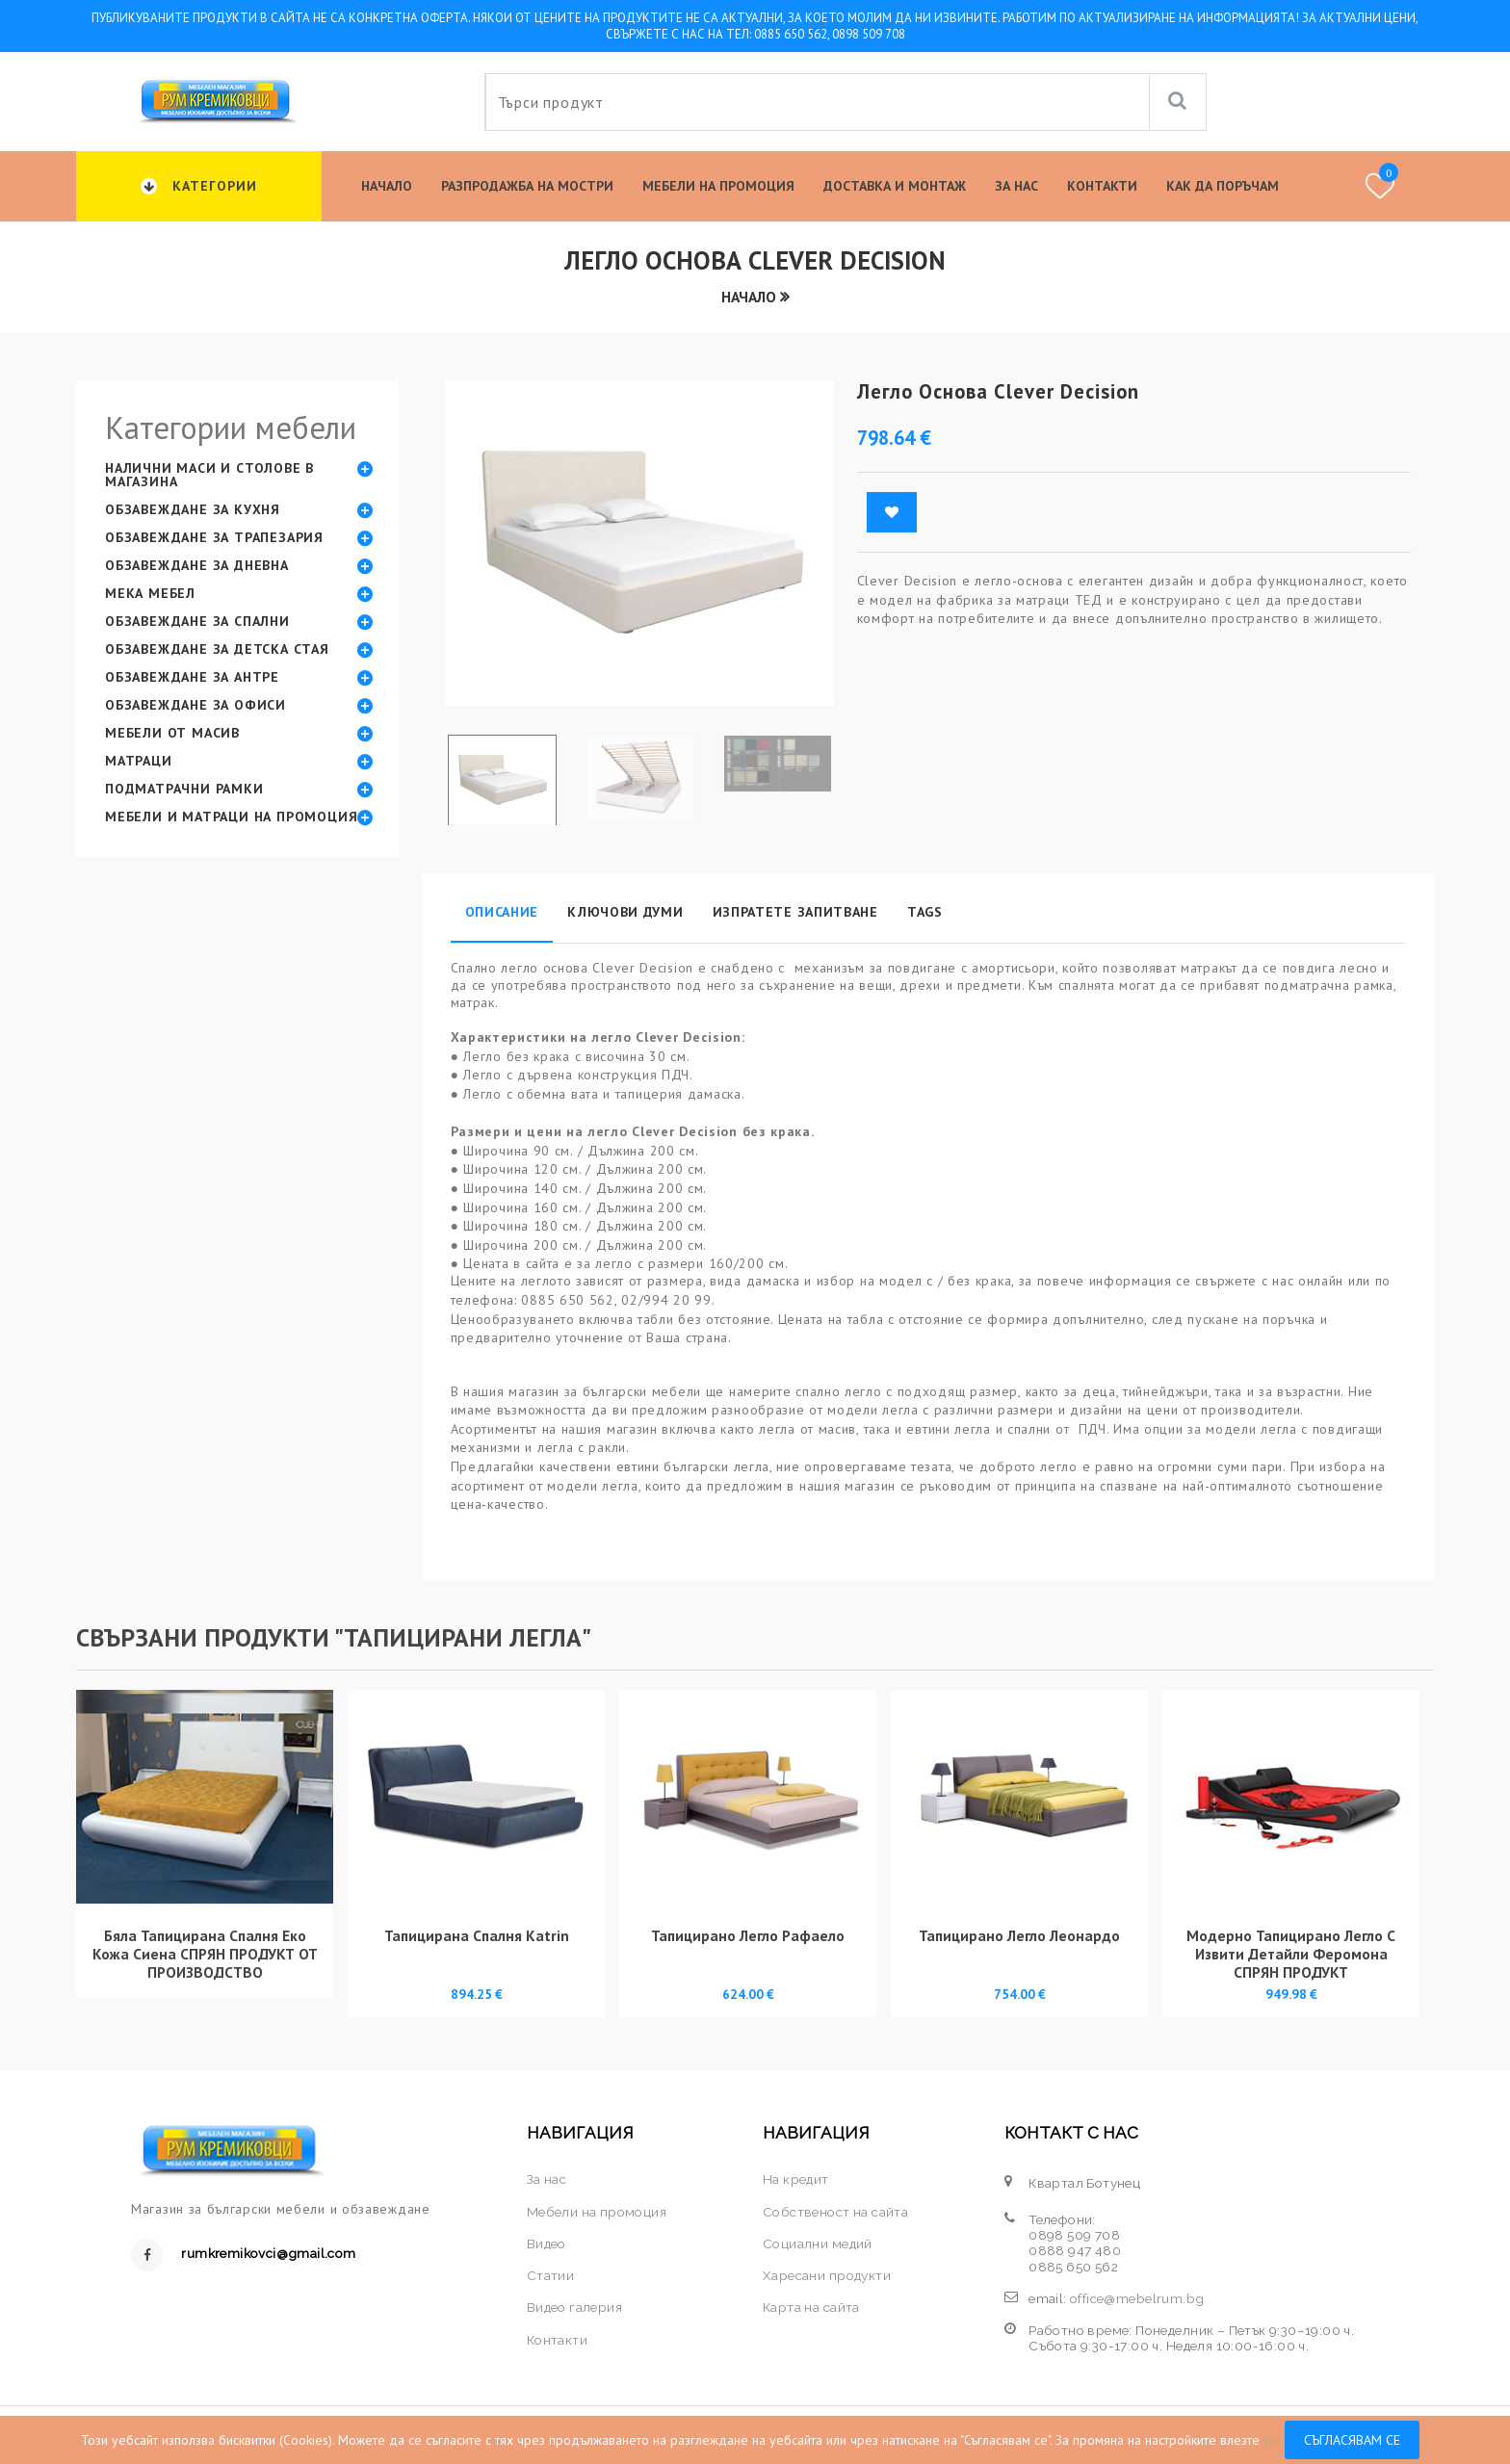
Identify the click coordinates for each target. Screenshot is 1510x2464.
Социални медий (817, 2243)
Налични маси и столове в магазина (209, 474)
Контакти (1102, 186)
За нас (1016, 186)
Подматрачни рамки (184, 788)
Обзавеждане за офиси (195, 705)
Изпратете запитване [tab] (795, 912)
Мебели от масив (172, 732)
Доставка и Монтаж (894, 186)
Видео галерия (574, 2307)
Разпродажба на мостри (527, 186)
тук (1272, 2440)
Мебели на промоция (718, 186)
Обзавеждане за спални (197, 621)
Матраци (138, 760)
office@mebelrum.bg (1137, 2298)
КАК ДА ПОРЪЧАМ (1222, 186)
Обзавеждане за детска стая (217, 649)
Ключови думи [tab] (625, 912)
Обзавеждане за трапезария (214, 537)
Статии (550, 2275)
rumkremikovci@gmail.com (268, 2253)
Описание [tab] (502, 912)
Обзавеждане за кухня (192, 509)
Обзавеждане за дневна (197, 565)
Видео (546, 2243)
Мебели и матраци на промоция (231, 816)
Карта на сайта (811, 2307)
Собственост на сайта (835, 2211)
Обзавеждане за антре (192, 677)
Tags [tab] (925, 912)
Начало (386, 186)
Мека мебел (150, 593)
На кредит (796, 2179)
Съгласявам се (1352, 2440)
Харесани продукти (827, 2275)
